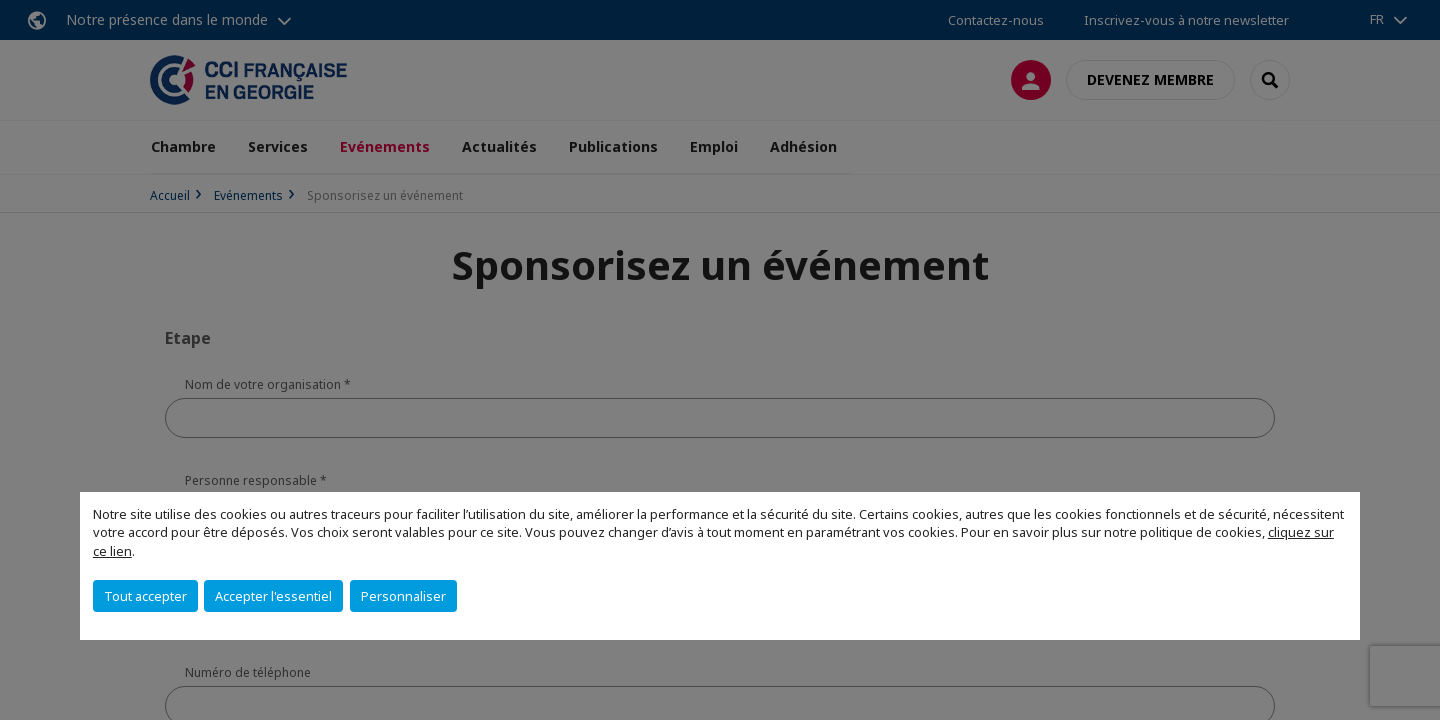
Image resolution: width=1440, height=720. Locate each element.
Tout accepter (145, 596)
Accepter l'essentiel (273, 596)
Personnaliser (403, 596)
